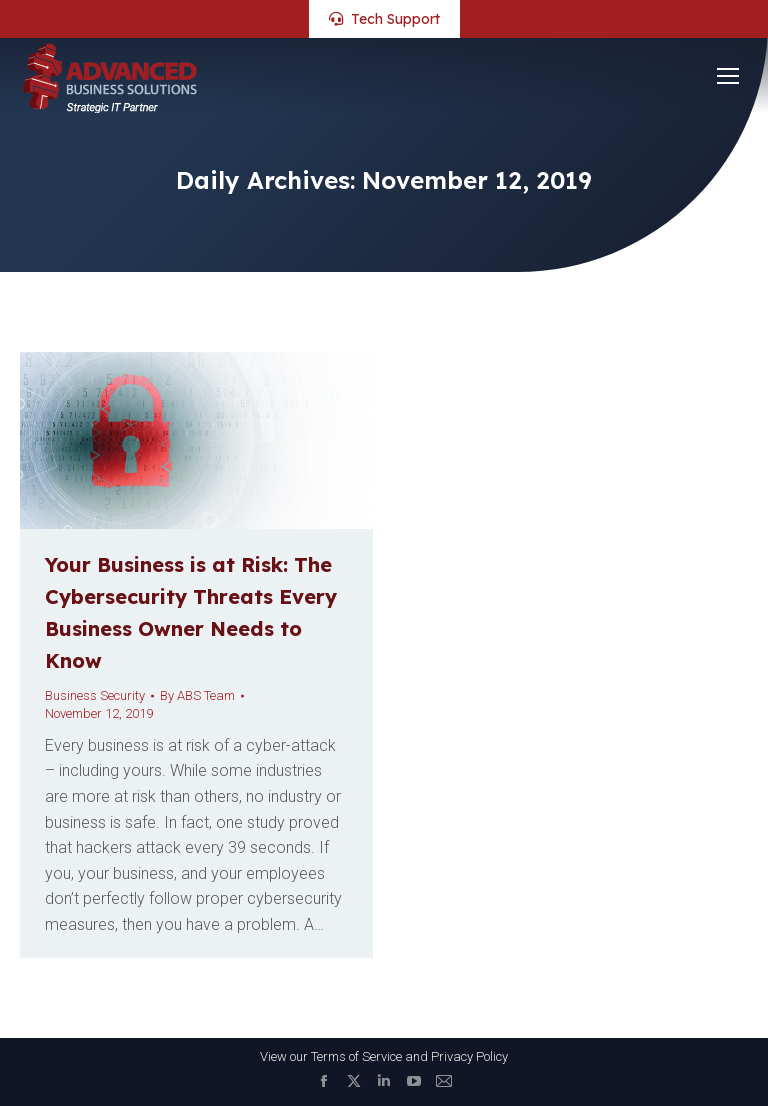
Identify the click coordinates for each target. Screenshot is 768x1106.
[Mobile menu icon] (728, 76)
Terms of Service (356, 1056)
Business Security (95, 695)
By (197, 695)
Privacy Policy (469, 1056)
